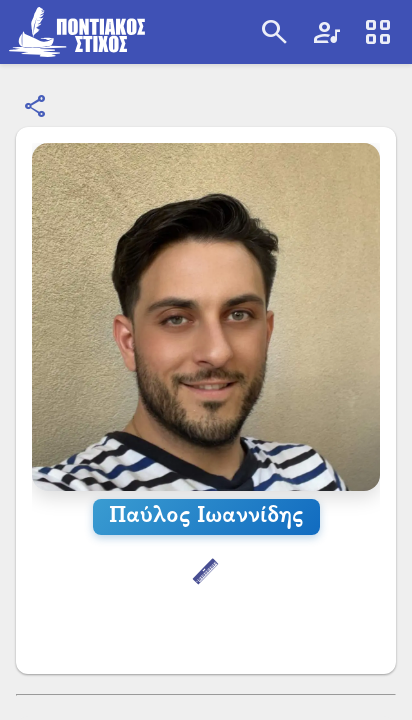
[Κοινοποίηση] (36, 107)
